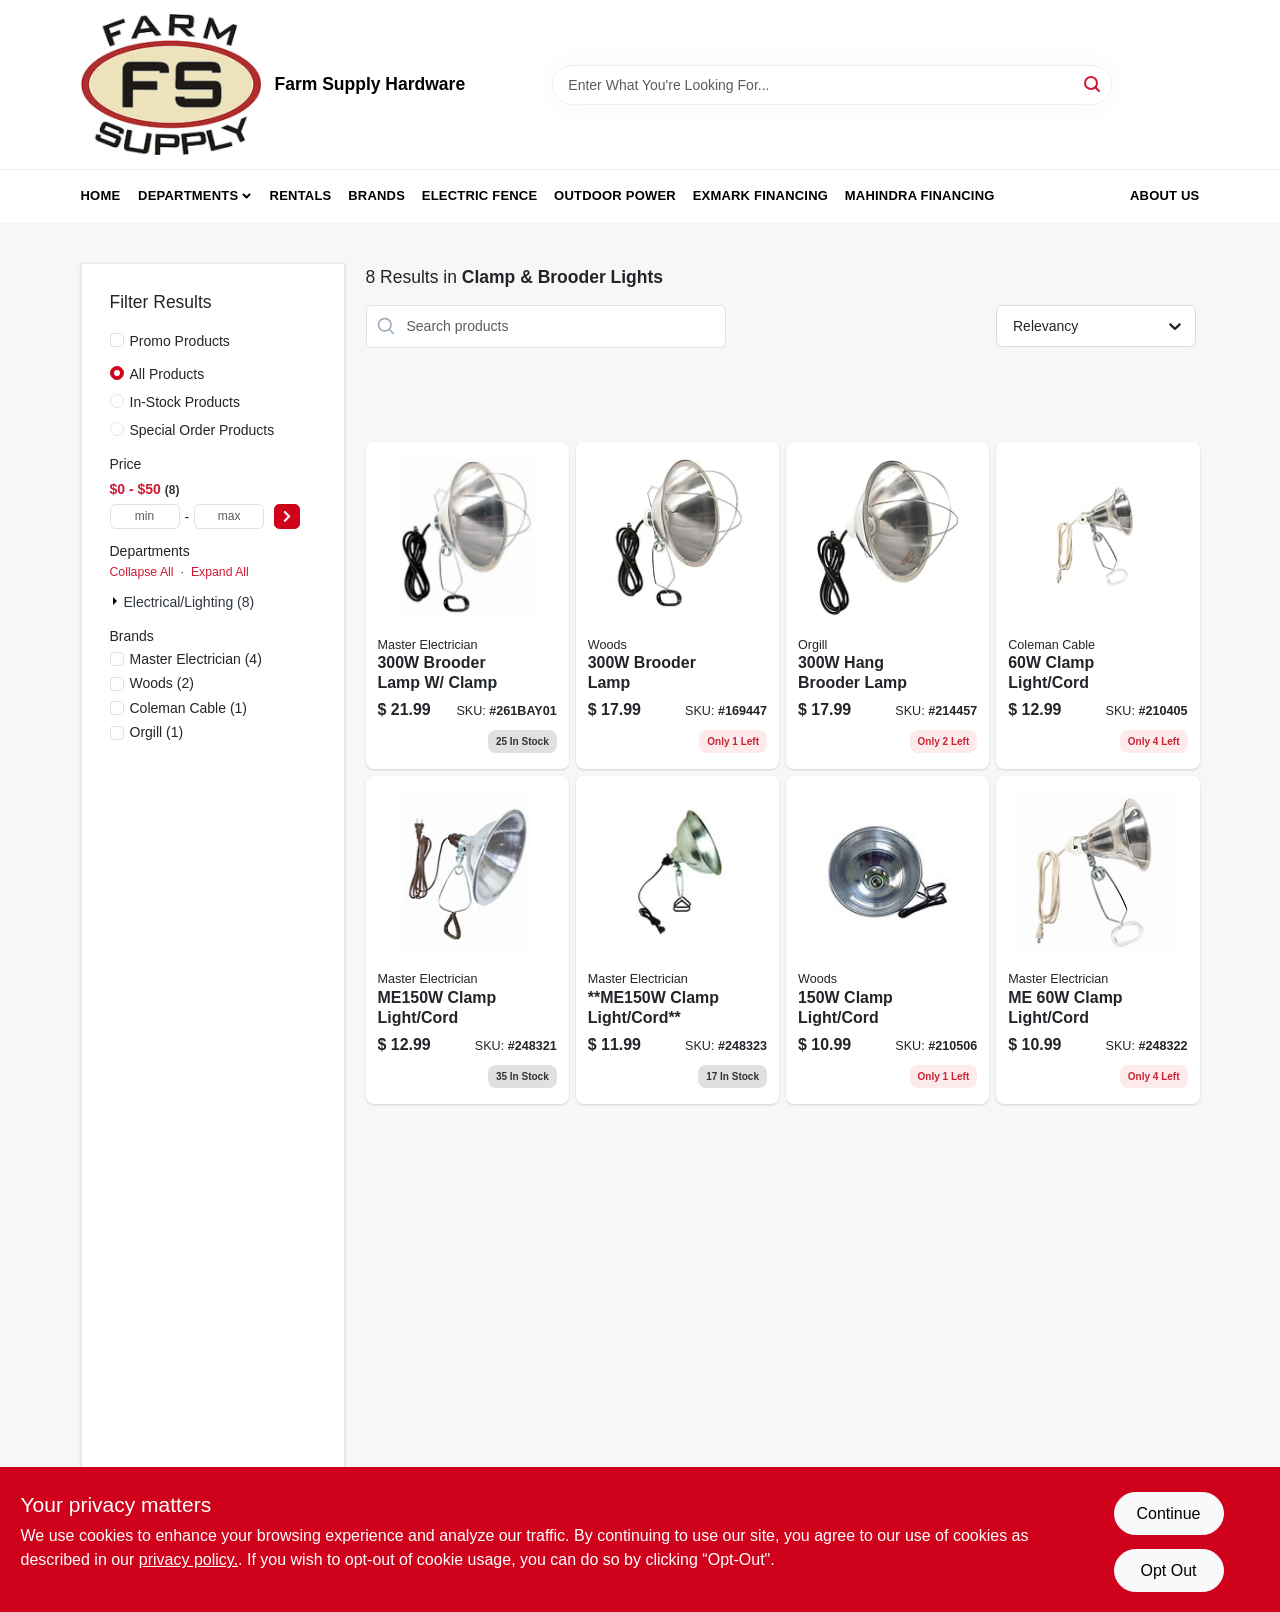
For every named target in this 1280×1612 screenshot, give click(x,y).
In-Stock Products (185, 402)
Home (101, 195)
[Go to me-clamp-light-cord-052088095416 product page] (1097, 940)
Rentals (301, 195)
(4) (196, 659)
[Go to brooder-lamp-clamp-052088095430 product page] (467, 606)
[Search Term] (832, 85)
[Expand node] (117, 601)
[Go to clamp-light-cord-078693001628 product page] (887, 940)
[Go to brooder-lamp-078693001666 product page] (677, 606)
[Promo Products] (117, 340)
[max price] (229, 516)
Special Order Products (202, 430)
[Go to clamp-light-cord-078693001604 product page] (1097, 606)
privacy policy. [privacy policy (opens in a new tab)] (188, 1559)
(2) (162, 683)
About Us (1165, 195)
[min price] (145, 516)
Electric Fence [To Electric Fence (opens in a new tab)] (479, 195)
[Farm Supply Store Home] (171, 84)
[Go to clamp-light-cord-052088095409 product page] (467, 940)
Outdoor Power (615, 195)
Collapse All (142, 572)
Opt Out (1168, 1570)
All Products (167, 374)
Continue (1168, 1513)
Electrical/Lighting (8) (189, 602)
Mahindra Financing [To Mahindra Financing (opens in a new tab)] (920, 195)
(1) (189, 708)
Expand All (220, 572)
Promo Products (180, 341)
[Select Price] (287, 516)
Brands (376, 195)
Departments (188, 195)
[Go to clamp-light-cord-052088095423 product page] (677, 940)
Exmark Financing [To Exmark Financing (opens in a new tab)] (760, 195)
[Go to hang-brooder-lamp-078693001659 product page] (887, 606)
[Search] (1093, 83)
